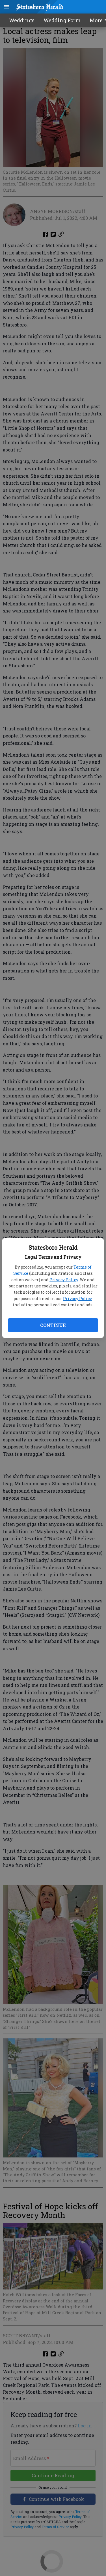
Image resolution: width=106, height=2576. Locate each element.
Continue (53, 1325)
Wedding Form (62, 20)
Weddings (21, 20)
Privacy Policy (63, 1279)
